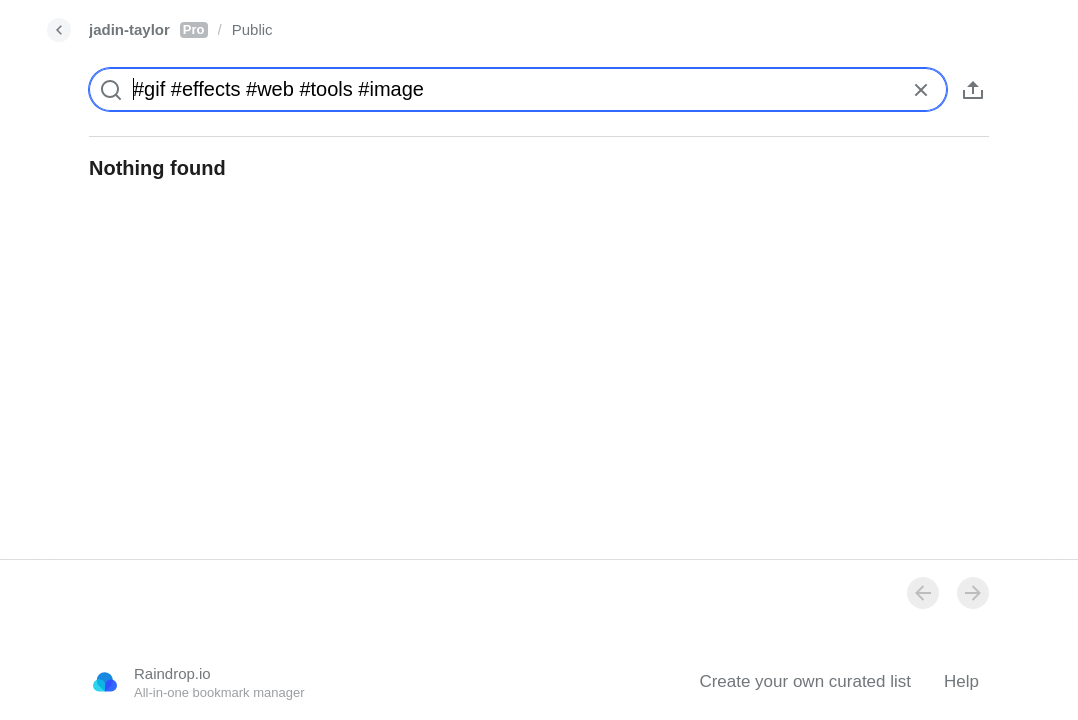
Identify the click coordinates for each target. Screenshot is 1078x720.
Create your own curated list (805, 681)
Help (961, 681)
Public (252, 29)
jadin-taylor (148, 29)
